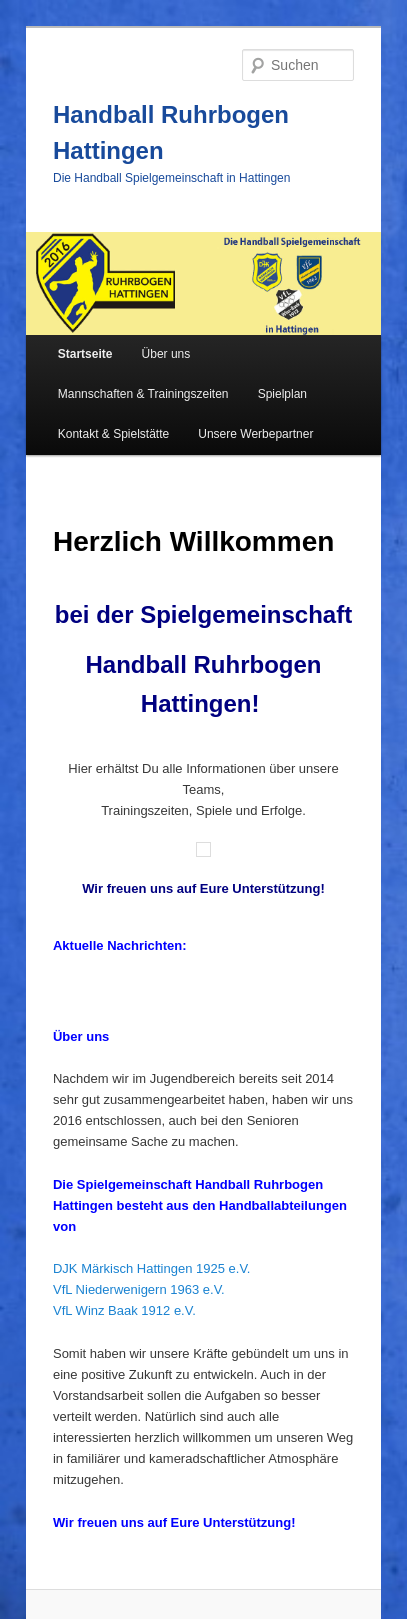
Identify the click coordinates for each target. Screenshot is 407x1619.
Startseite (85, 354)
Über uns (166, 354)
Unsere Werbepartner (255, 434)
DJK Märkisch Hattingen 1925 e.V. (152, 1268)
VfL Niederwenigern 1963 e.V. (139, 1289)
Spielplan (282, 394)
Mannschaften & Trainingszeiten (143, 394)
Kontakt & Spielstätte (113, 434)
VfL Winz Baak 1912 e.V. (124, 1310)
